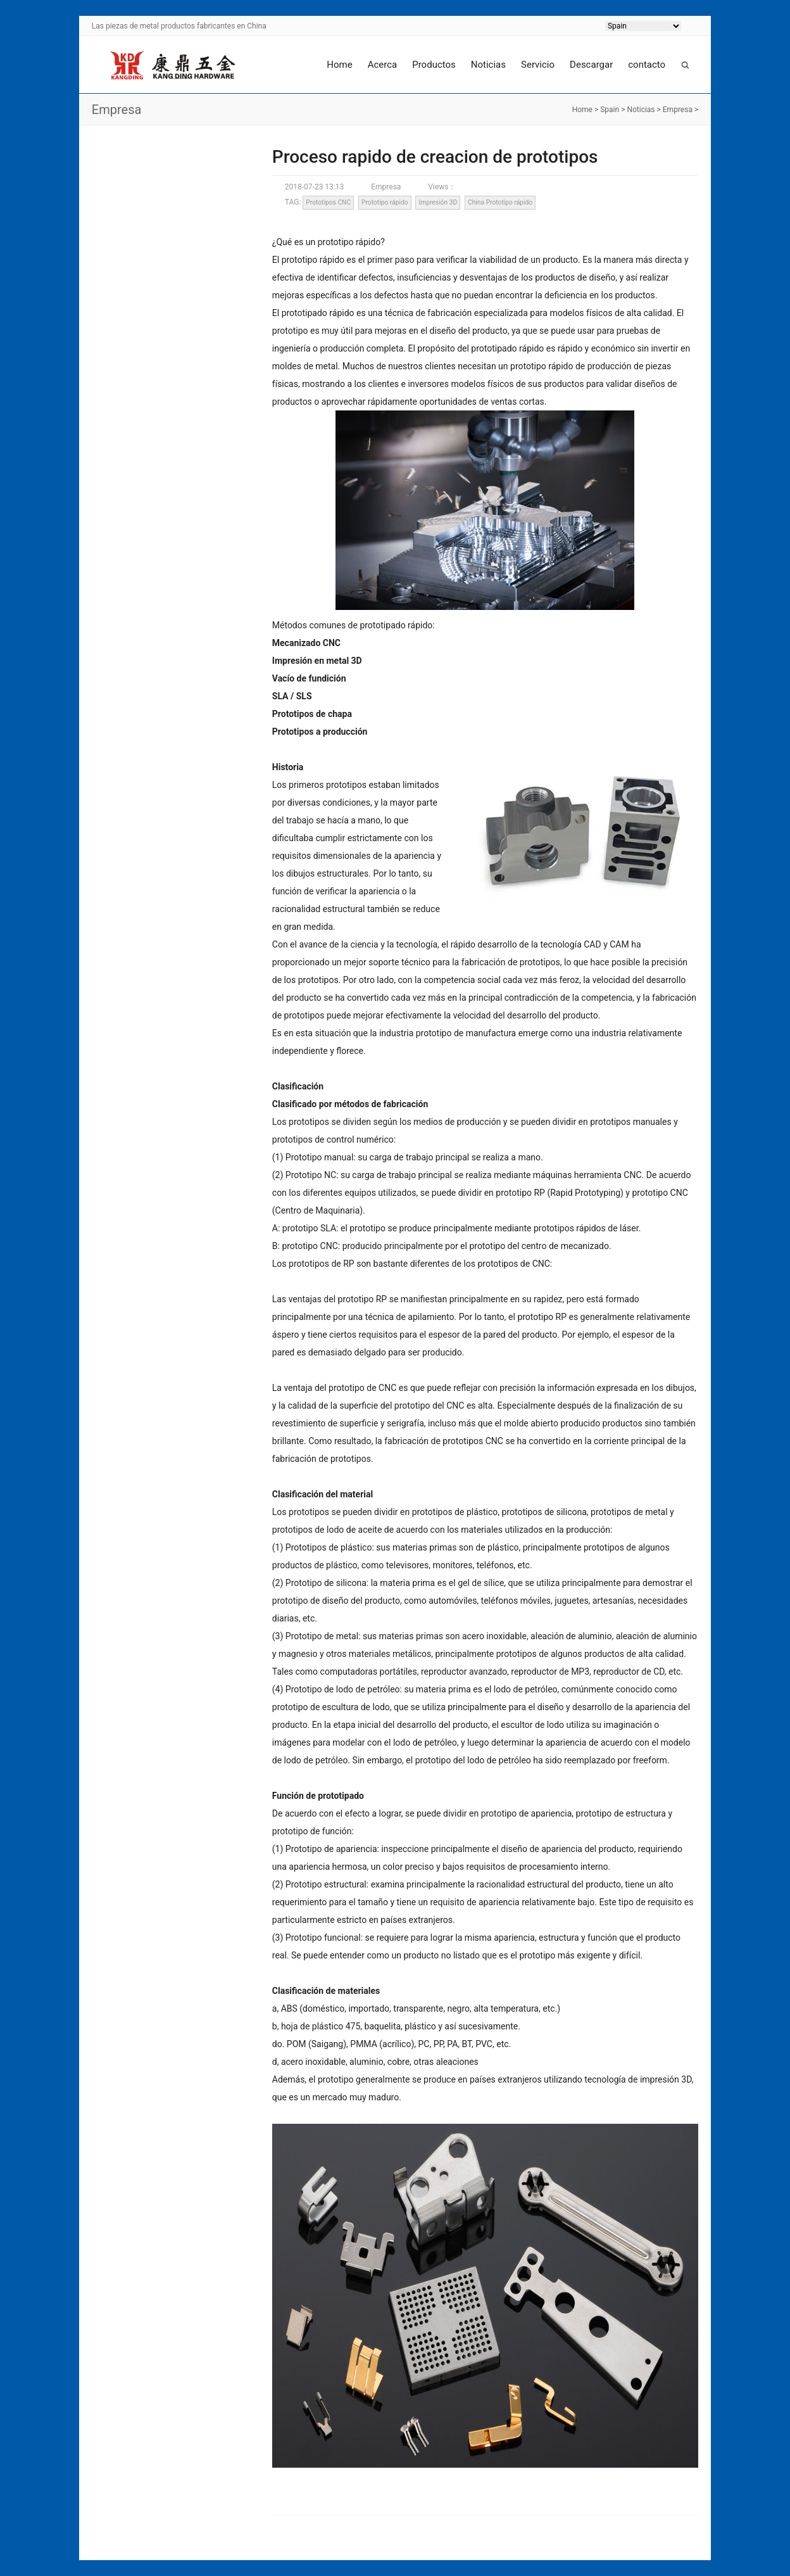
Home (339, 64)
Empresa (678, 109)
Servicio (538, 64)
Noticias (488, 64)
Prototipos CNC (328, 202)
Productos (434, 64)
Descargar (591, 64)
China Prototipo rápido (500, 202)
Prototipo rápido (384, 202)
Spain (609, 109)
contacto (646, 64)
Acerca (383, 64)
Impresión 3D (437, 202)
